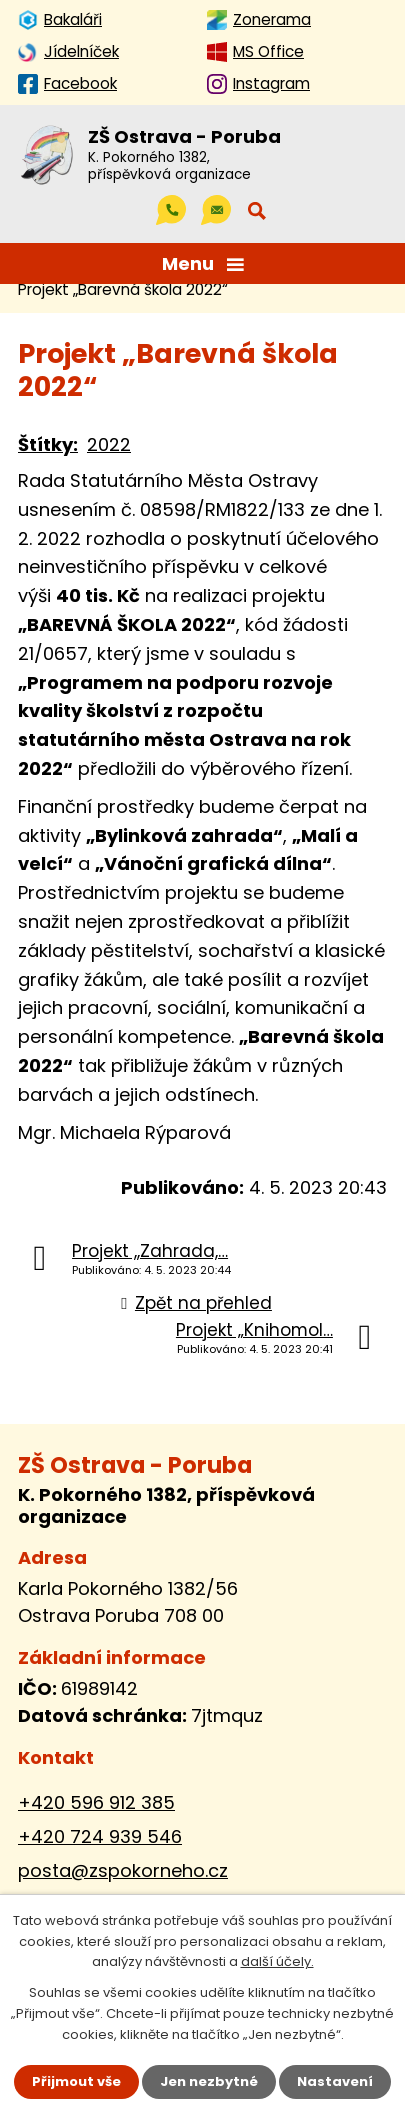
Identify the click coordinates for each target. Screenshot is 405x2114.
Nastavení (335, 2081)
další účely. (277, 1962)
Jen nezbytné (209, 2081)
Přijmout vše (76, 2081)
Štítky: (48, 444)
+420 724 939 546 (100, 1836)
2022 (109, 444)
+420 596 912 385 (96, 1802)
